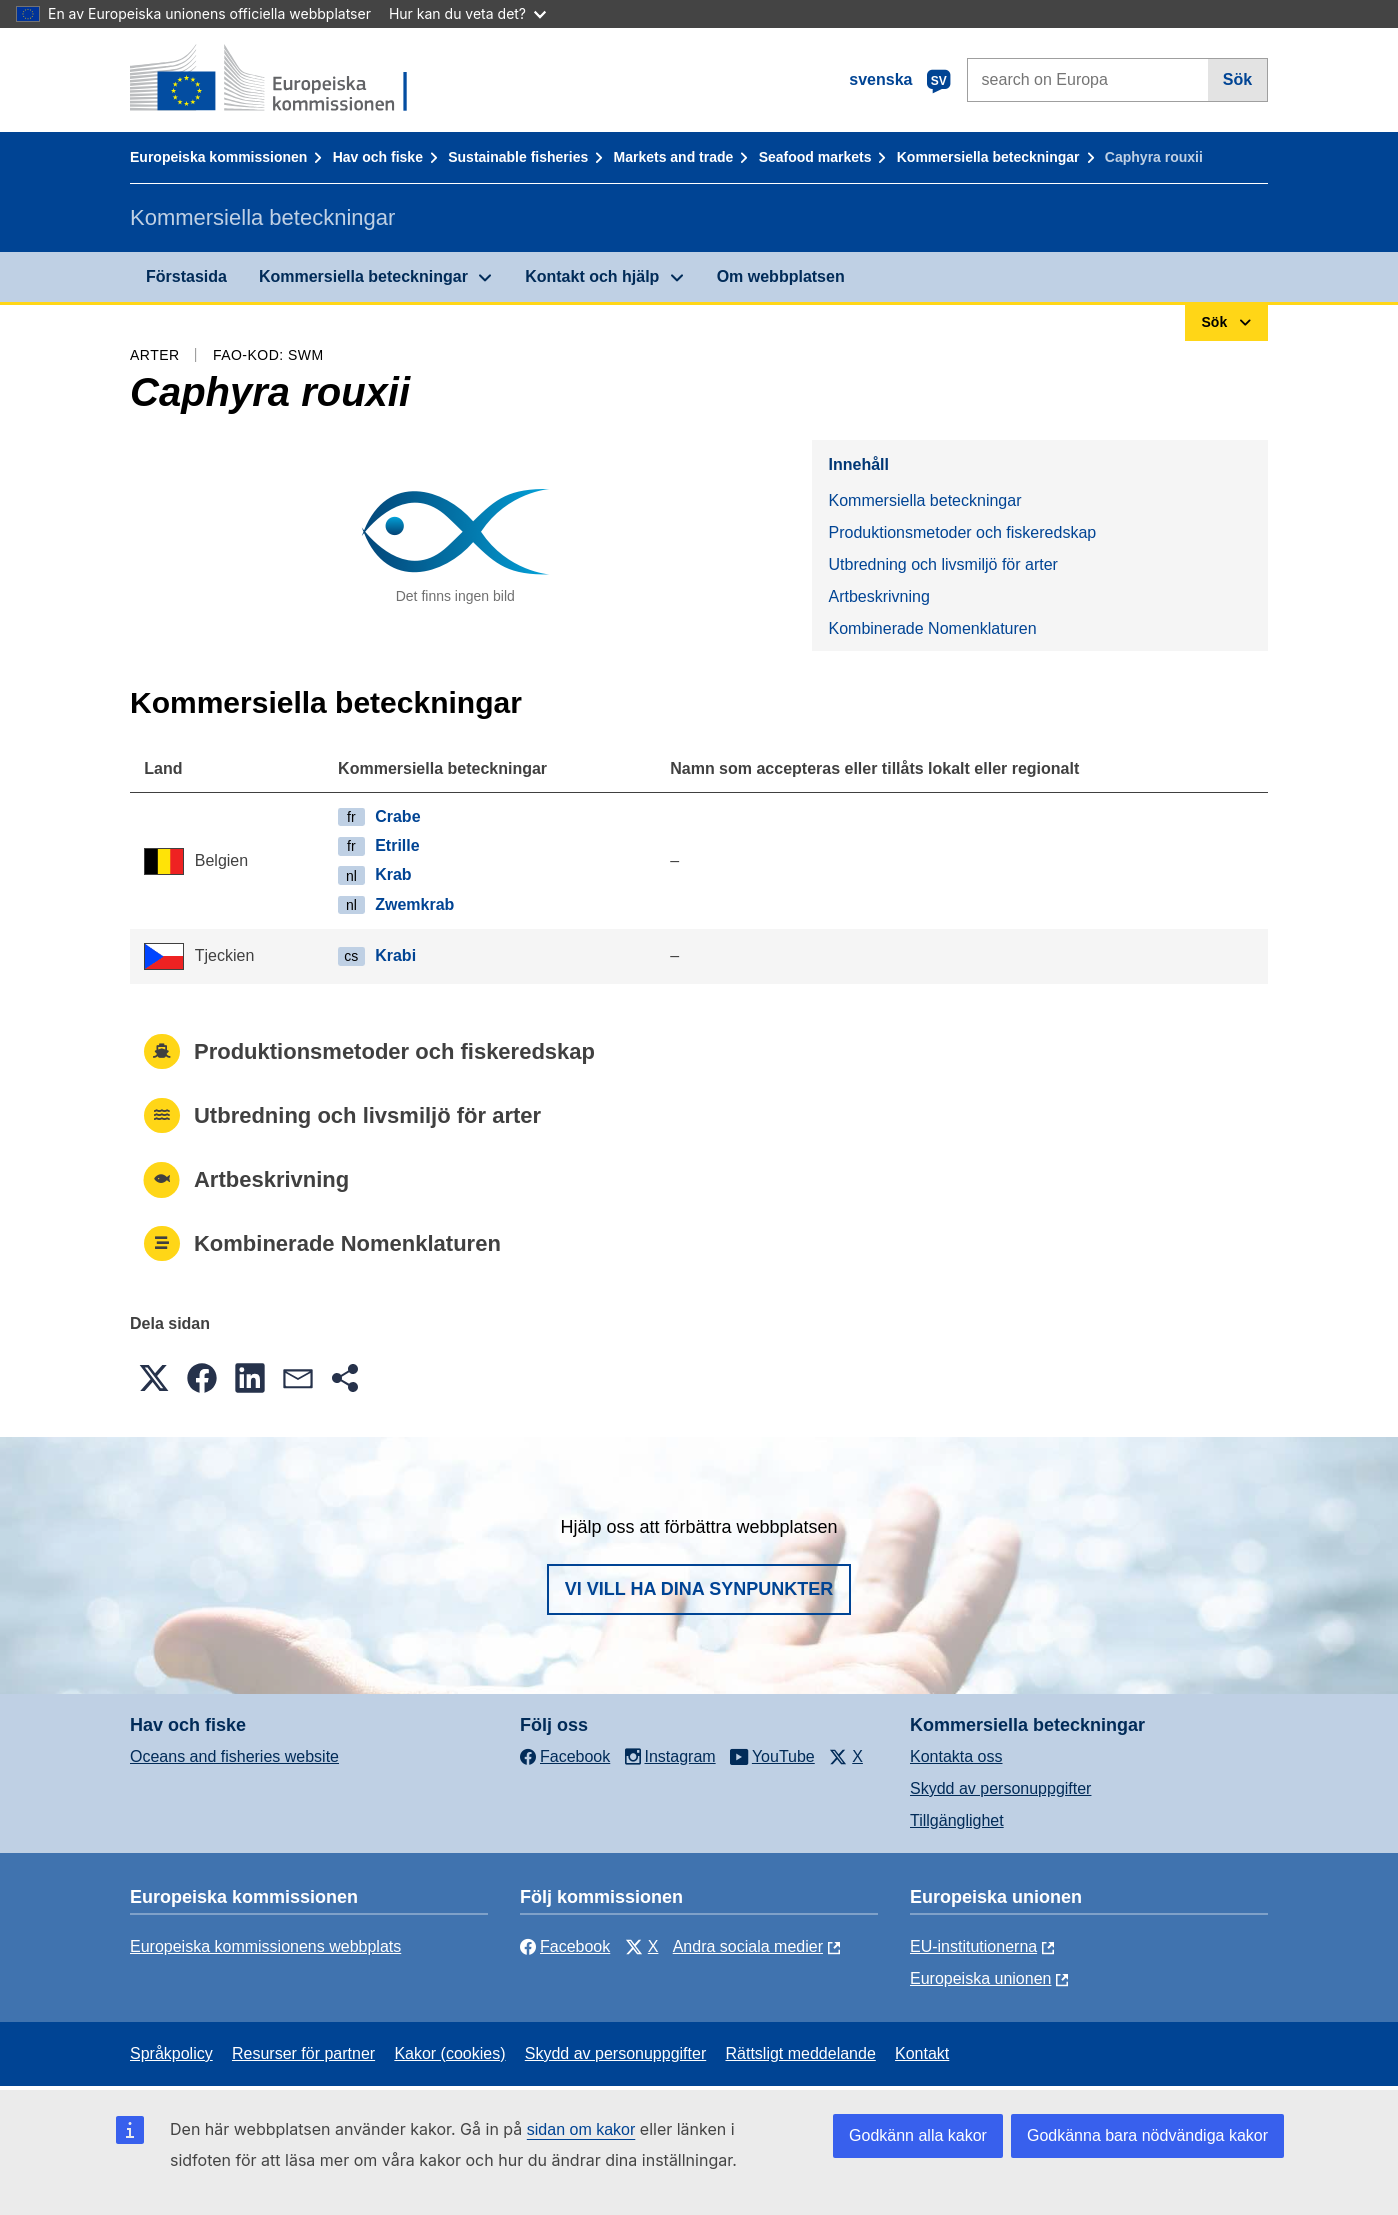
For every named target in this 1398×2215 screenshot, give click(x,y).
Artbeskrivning (878, 596)
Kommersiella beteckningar (988, 157)
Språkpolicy (171, 2053)
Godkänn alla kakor (918, 2135)
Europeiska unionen (980, 1978)
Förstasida (186, 276)
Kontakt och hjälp (592, 276)
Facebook (565, 1946)
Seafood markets (815, 157)
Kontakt (922, 2053)
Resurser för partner (303, 2053)
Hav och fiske (378, 157)
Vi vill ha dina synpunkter (699, 1589)
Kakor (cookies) (449, 2053)
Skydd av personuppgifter (1000, 1788)
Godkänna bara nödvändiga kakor (1147, 2135)
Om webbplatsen (781, 276)
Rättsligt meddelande (800, 2053)
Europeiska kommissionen (218, 157)
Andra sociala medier (748, 1946)
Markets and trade (674, 157)
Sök (1237, 79)
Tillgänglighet (957, 1820)
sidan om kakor (581, 2129)
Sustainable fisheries (518, 157)
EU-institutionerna (973, 1946)
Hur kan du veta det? (467, 13)
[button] (154, 1378)
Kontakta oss (956, 1756)
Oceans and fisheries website (234, 1756)
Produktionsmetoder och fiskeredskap (962, 532)
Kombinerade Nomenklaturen (932, 628)
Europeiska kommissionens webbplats (265, 1946)
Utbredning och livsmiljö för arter (942, 564)
